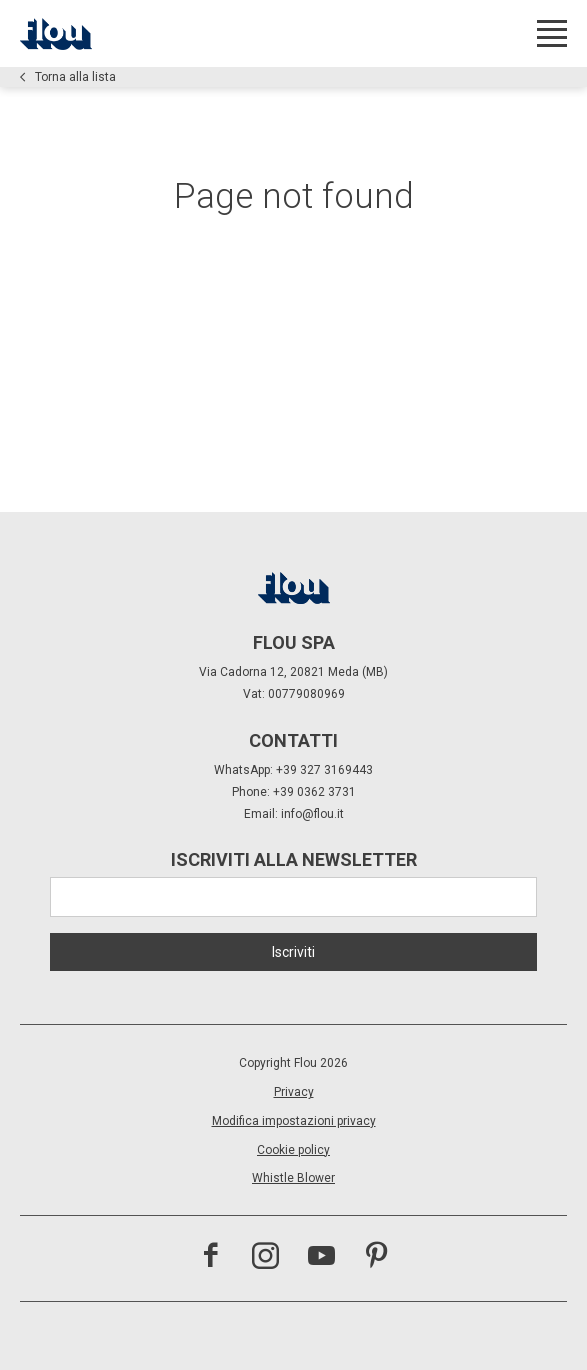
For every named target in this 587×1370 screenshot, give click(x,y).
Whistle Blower (293, 1178)
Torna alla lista (68, 77)
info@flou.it (312, 814)
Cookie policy (293, 1150)
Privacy (294, 1092)
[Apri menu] (552, 33)
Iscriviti (293, 952)
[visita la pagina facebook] (210, 1258)
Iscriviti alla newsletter (294, 859)
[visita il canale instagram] (265, 1258)
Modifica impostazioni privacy (294, 1121)
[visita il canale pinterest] (376, 1258)
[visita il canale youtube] (321, 1258)
